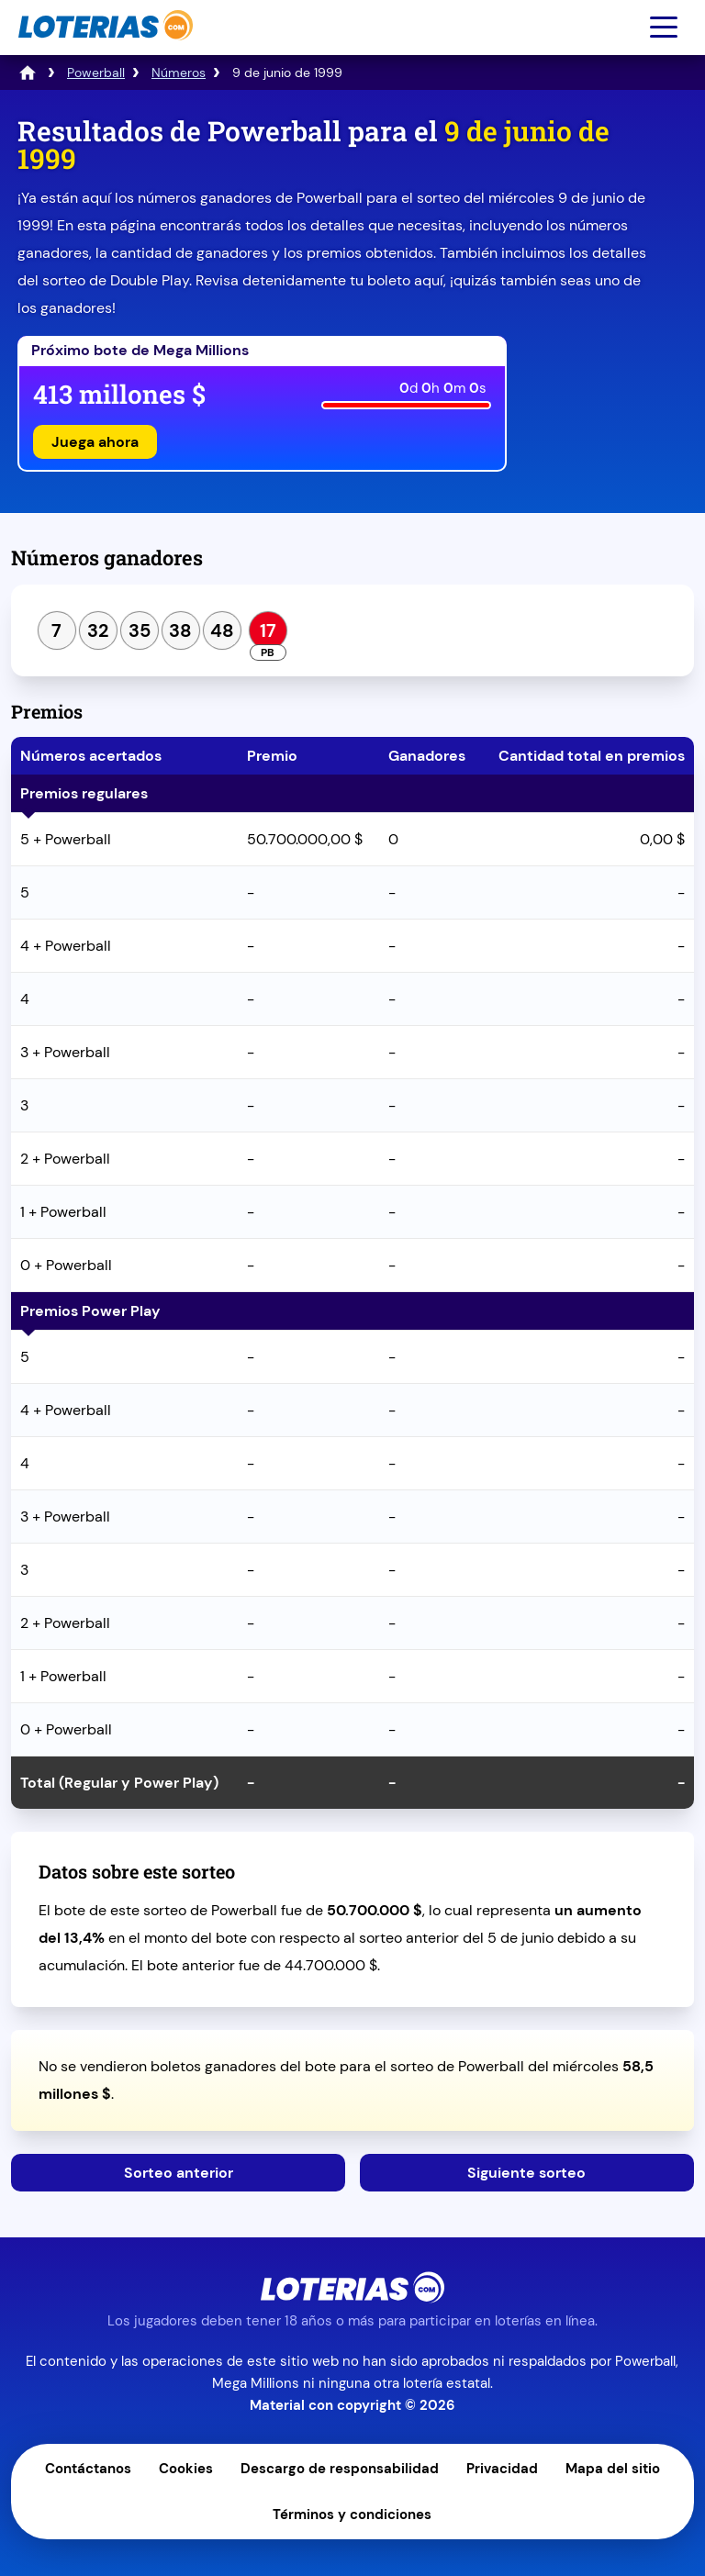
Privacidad (502, 2468)
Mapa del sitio (612, 2468)
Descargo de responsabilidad (340, 2468)
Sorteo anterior (178, 2172)
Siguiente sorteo (526, 2172)
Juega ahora (95, 442)
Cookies (186, 2468)
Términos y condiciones (352, 2514)
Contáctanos (88, 2468)
